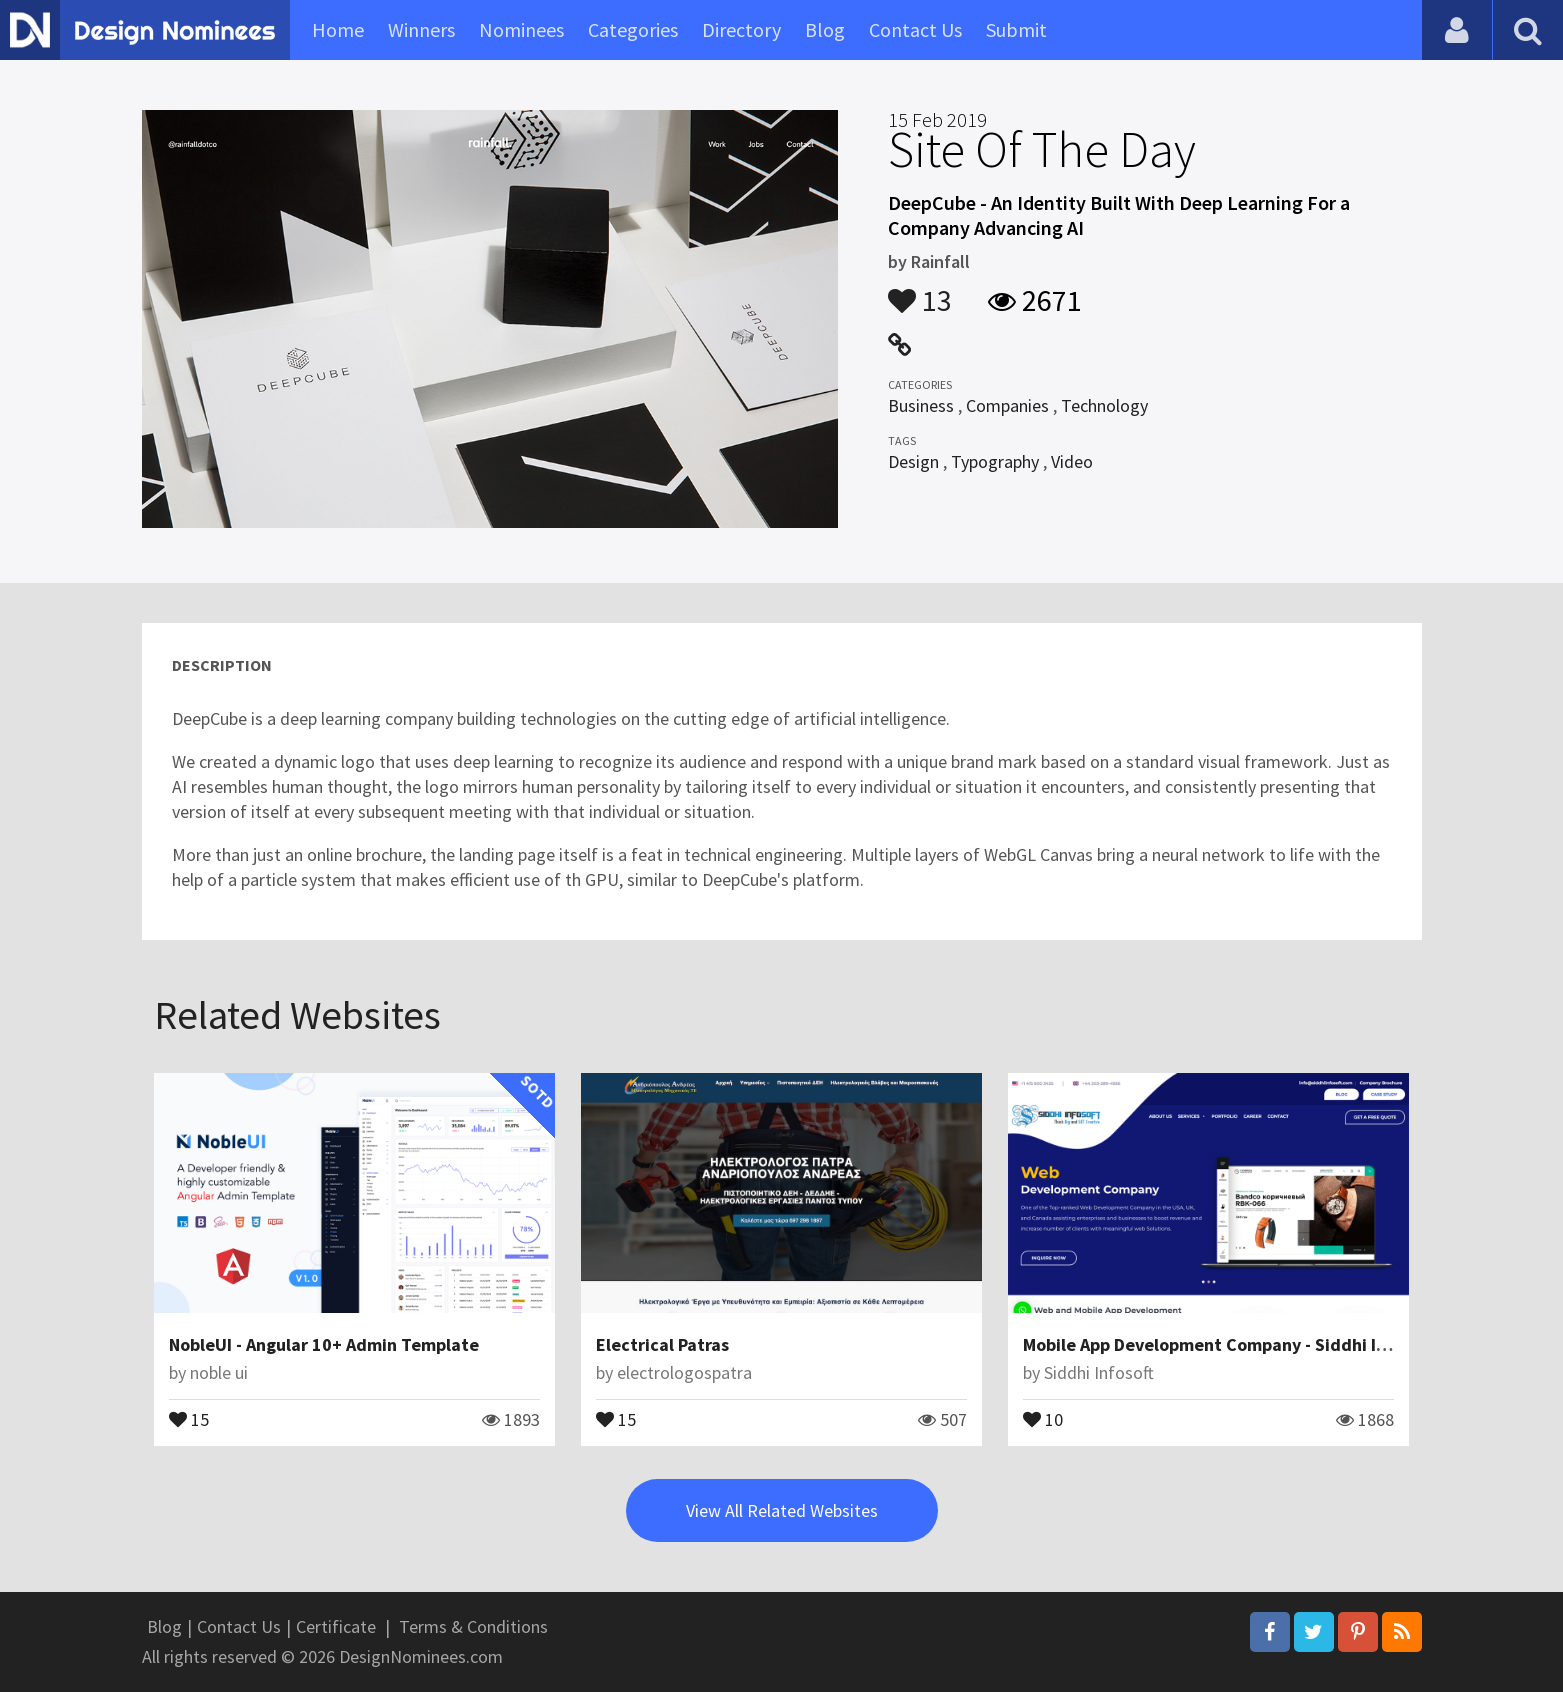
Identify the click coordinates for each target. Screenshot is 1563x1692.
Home (338, 29)
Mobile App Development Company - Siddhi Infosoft (1228, 1344)
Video (1072, 461)
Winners (421, 29)
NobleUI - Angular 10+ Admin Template (324, 1344)
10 (1043, 1418)
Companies (1007, 405)
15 (189, 1418)
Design (913, 461)
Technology (1104, 405)
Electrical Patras (662, 1344)
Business (921, 405)
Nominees (521, 29)
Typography (995, 461)
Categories (633, 29)
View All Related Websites (782, 1510)
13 (920, 291)
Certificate (336, 1626)
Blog (825, 29)
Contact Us (915, 29)
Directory (741, 29)
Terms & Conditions (473, 1626)
